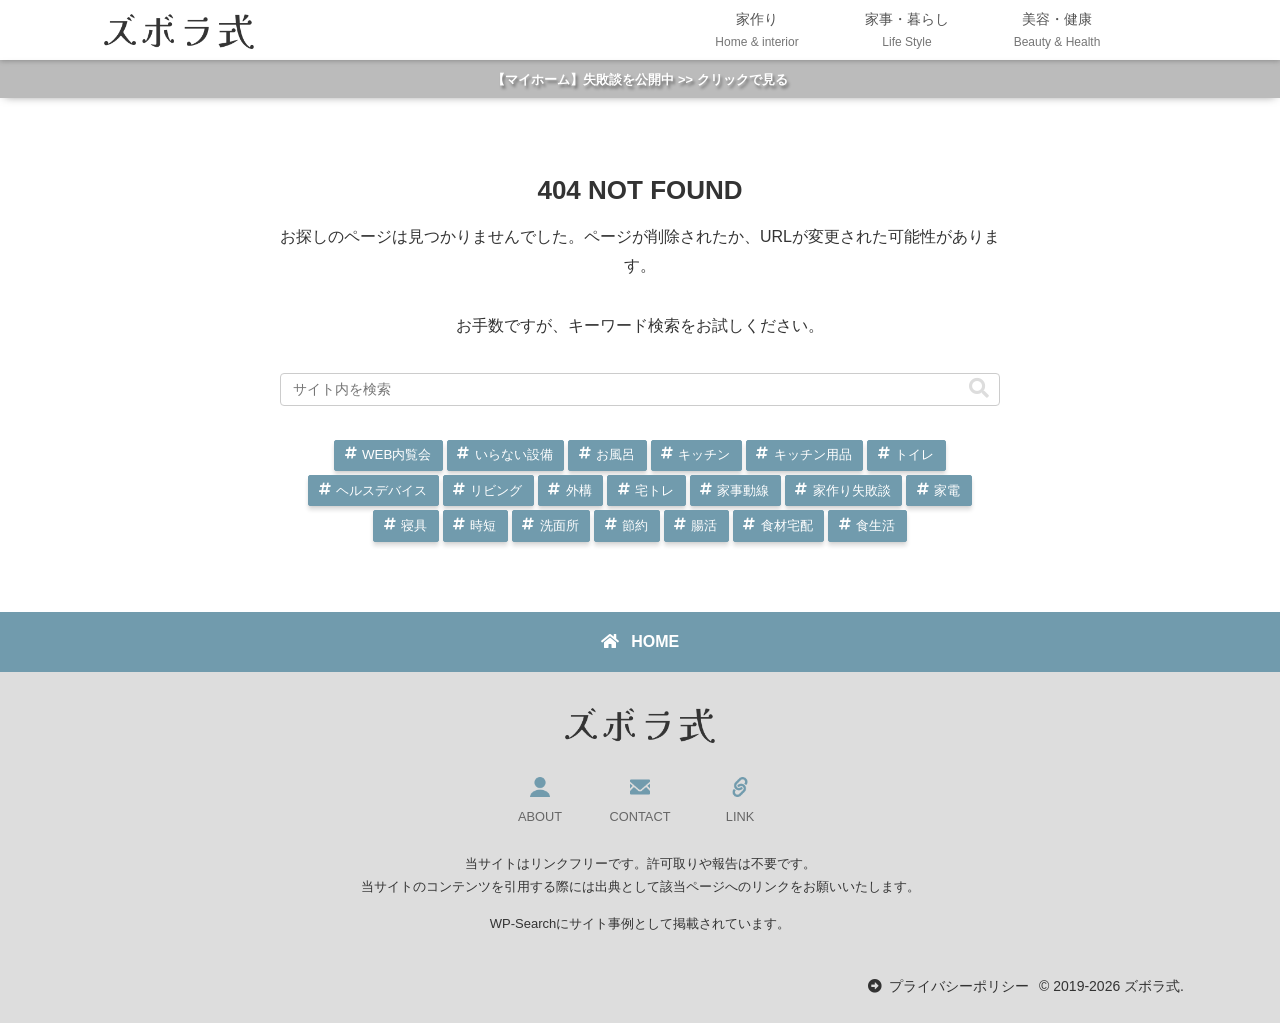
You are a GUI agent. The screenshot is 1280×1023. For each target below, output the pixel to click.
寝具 (414, 525)
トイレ (914, 454)
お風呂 (615, 454)
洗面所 (559, 525)
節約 (635, 525)
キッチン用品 (813, 454)
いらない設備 (514, 454)
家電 (947, 490)
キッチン (704, 454)
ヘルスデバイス (381, 490)
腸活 (704, 525)
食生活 (875, 525)
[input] (640, 389)
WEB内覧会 (396, 454)
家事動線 (743, 490)
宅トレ (654, 490)
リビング (496, 490)
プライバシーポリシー (959, 986)
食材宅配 (787, 525)
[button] (979, 388)
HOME (640, 641)
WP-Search (523, 923)
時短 (483, 525)
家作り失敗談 (852, 490)
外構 (579, 490)
